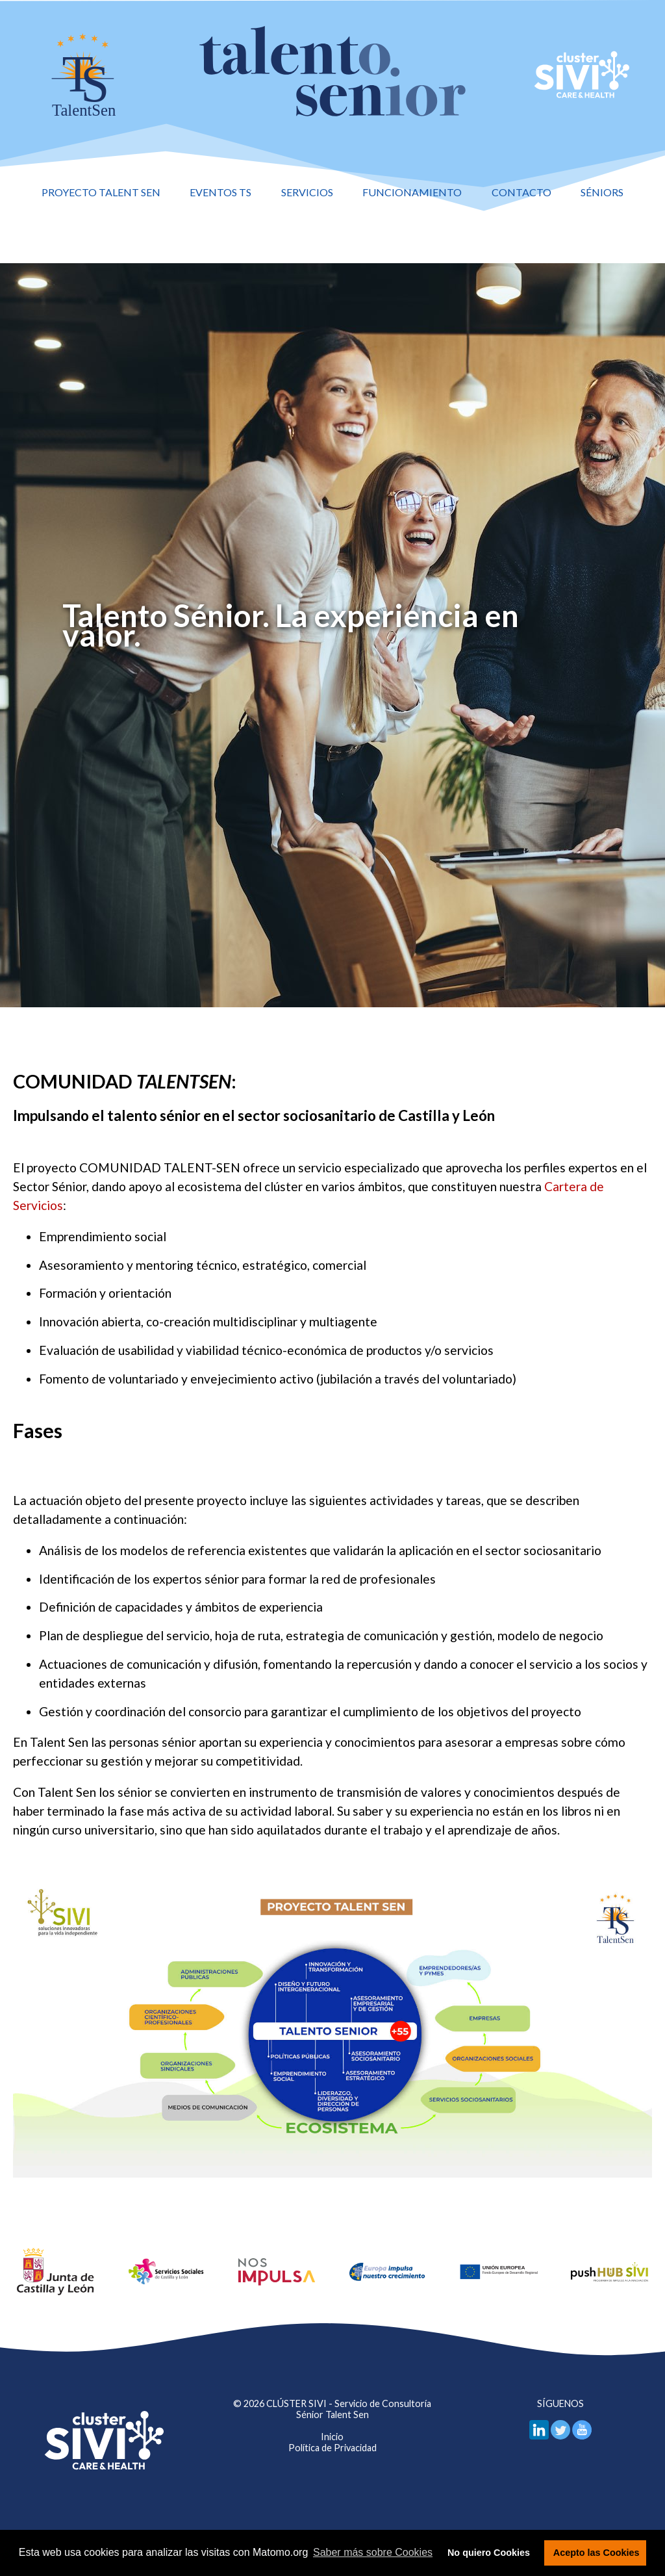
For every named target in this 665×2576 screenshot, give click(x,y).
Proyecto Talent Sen (101, 192)
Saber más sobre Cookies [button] (373, 2552)
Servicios (307, 192)
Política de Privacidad (332, 2447)
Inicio (332, 2436)
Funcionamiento (412, 192)
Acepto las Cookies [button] (596, 2552)
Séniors (602, 192)
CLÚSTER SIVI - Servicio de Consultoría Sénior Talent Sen (348, 2409)
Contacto (521, 192)
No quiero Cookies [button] (488, 2552)
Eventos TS (220, 192)
